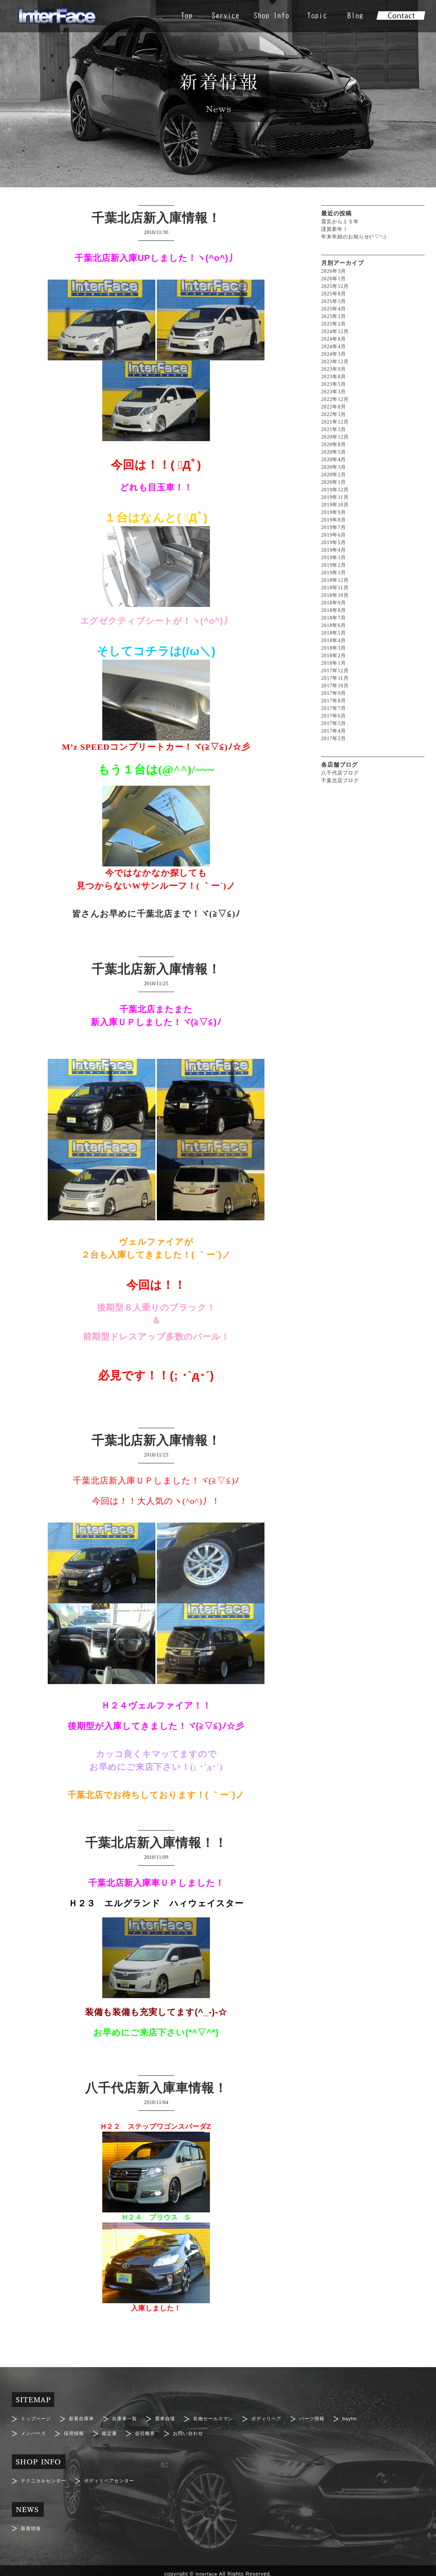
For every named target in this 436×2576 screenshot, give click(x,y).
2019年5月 (333, 542)
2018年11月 (335, 587)
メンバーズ (34, 2431)
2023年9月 (333, 369)
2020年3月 (333, 467)
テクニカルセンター (45, 2477)
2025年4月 (333, 309)
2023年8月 (333, 376)
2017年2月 (333, 738)
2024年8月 (333, 339)
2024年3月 (333, 354)
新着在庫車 (84, 2418)
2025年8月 (333, 293)
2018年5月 (333, 633)
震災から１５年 (340, 221)
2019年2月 (333, 565)
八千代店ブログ (340, 773)
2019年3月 (333, 557)
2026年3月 (333, 271)
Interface (206, 2567)
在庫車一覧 (129, 2418)
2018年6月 (333, 625)
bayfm (364, 2418)
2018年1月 (333, 663)
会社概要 (150, 2431)
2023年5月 (333, 384)
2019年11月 (335, 497)
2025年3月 (333, 316)
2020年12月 (335, 437)
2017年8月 (333, 700)
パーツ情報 (324, 2418)
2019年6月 (333, 535)
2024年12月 (335, 331)
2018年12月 (335, 580)
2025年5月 (333, 301)
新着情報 (31, 2523)
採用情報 (76, 2431)
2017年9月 (333, 693)
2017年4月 (333, 731)
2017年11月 (335, 678)
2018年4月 (333, 640)
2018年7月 (333, 618)
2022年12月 (335, 399)
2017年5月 (333, 723)
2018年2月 (333, 655)
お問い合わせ (195, 2431)
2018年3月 (333, 648)
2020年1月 (333, 482)
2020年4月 (333, 459)
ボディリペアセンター (114, 2477)
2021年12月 (335, 422)
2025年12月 (335, 286)
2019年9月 (333, 512)
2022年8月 (333, 407)
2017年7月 (333, 708)
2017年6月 (333, 716)
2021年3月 (333, 429)
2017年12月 (335, 670)
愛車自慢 (171, 2418)
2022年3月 (333, 414)
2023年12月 (335, 361)
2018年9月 (333, 603)
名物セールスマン (221, 2418)
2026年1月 (333, 278)
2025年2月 (333, 324)
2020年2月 (333, 474)
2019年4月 (333, 550)
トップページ (37, 2418)
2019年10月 (335, 505)
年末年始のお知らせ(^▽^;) (353, 236)
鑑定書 (113, 2431)
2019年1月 (333, 572)
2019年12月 (335, 489)
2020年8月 (333, 444)
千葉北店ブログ (340, 780)
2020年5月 (333, 452)
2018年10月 (335, 595)
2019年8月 (333, 520)
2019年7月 (333, 527)
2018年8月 (333, 610)
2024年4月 (333, 346)
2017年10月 (335, 685)
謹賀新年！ (334, 229)
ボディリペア (277, 2418)
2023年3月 (333, 391)
